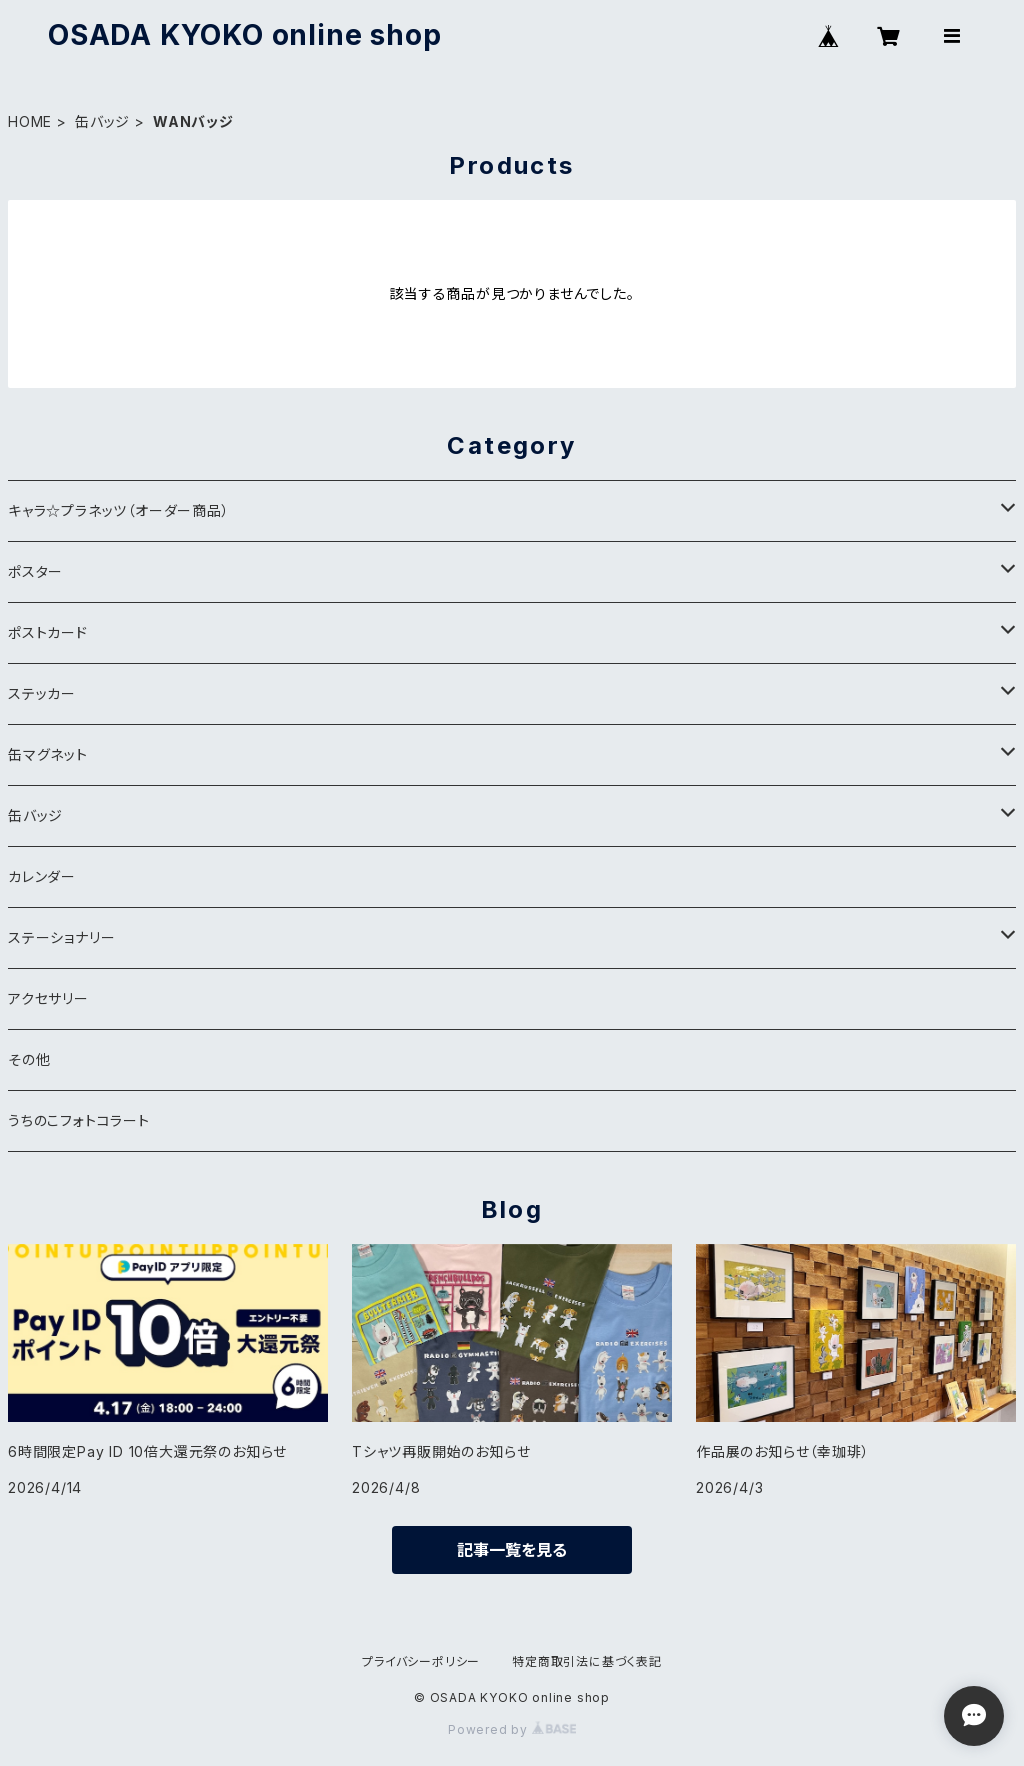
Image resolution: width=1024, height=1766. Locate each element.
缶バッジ (102, 121)
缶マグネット (48, 754)
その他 (29, 1059)
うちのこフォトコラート (79, 1120)
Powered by (512, 1729)
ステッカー (42, 693)
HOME (30, 121)
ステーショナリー (61, 937)
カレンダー (42, 876)
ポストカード (48, 632)
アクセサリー (48, 998)
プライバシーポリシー (421, 1661)
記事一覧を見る (512, 1550)
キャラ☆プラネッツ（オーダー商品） (119, 510)
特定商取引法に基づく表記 (587, 1661)
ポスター (35, 571)
